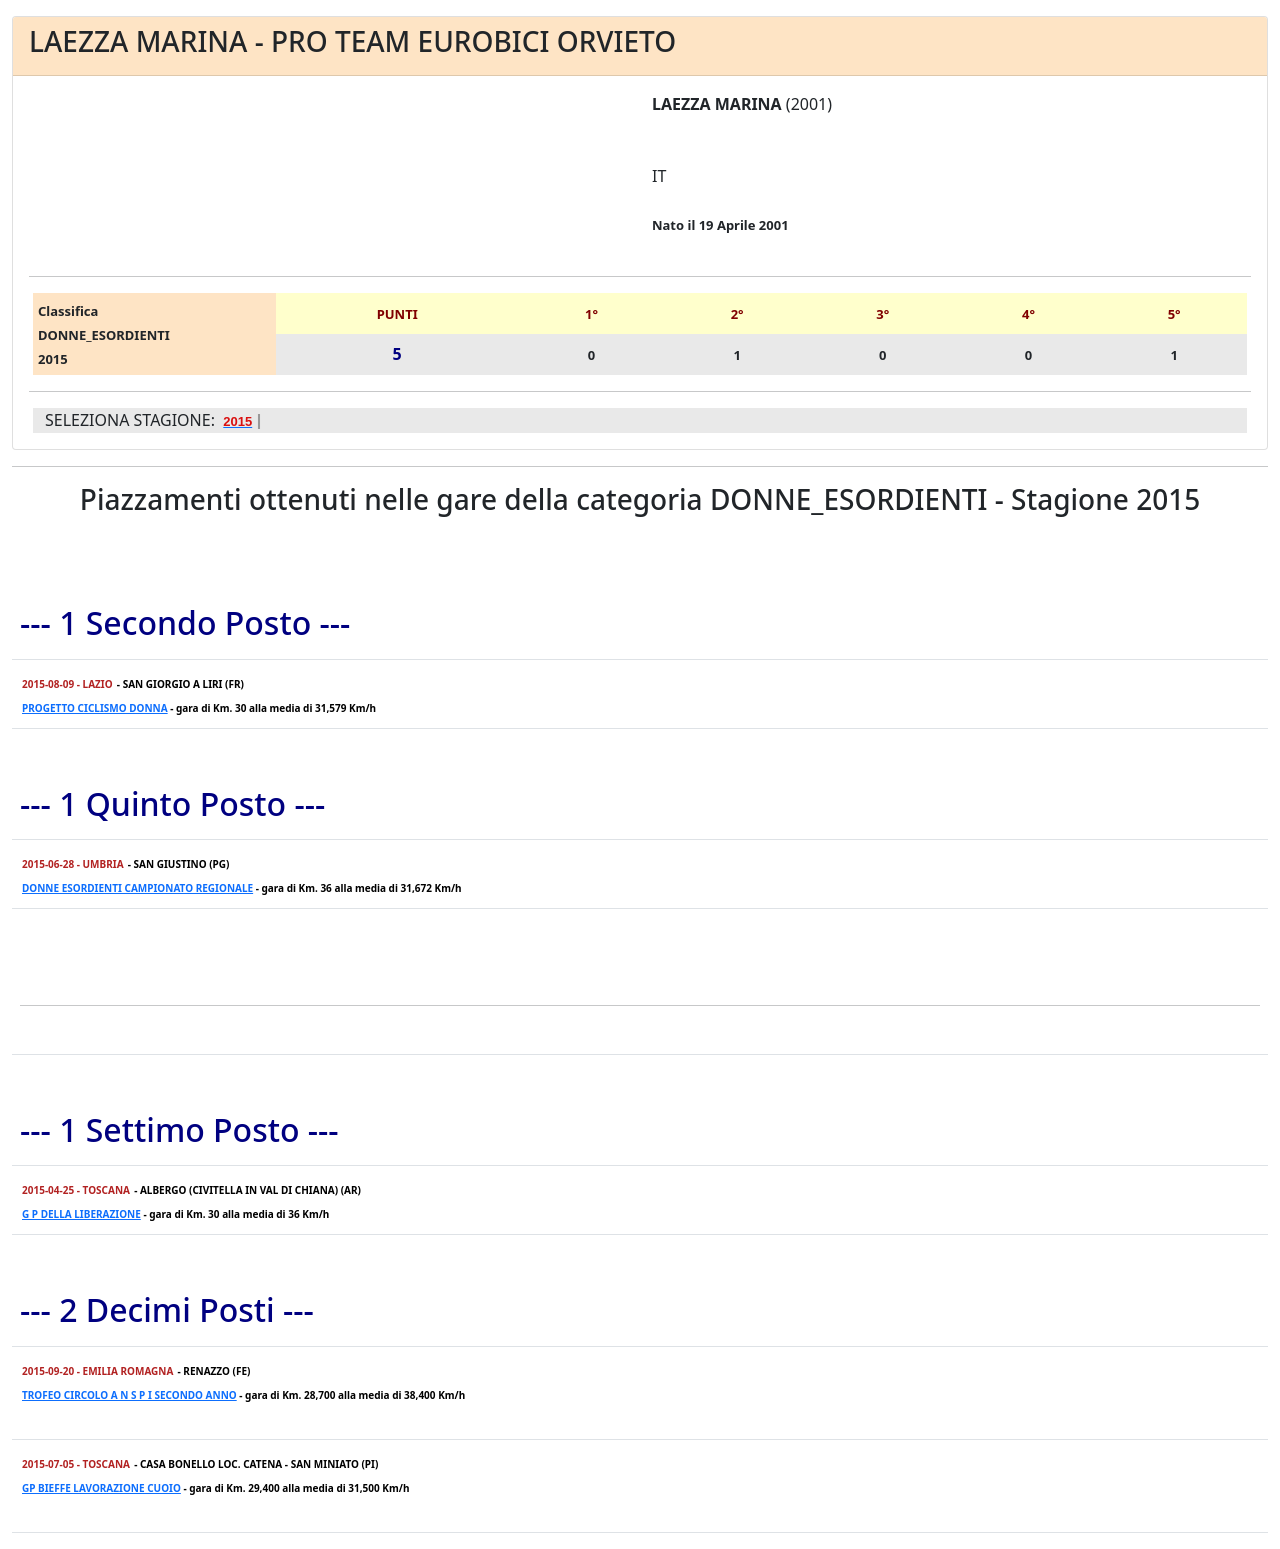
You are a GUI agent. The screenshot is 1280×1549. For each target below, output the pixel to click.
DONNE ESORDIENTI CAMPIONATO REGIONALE (137, 888)
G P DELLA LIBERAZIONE (81, 1214)
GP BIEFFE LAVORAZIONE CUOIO (101, 1488)
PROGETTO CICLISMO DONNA (95, 708)
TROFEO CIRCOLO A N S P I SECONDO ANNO (129, 1395)
